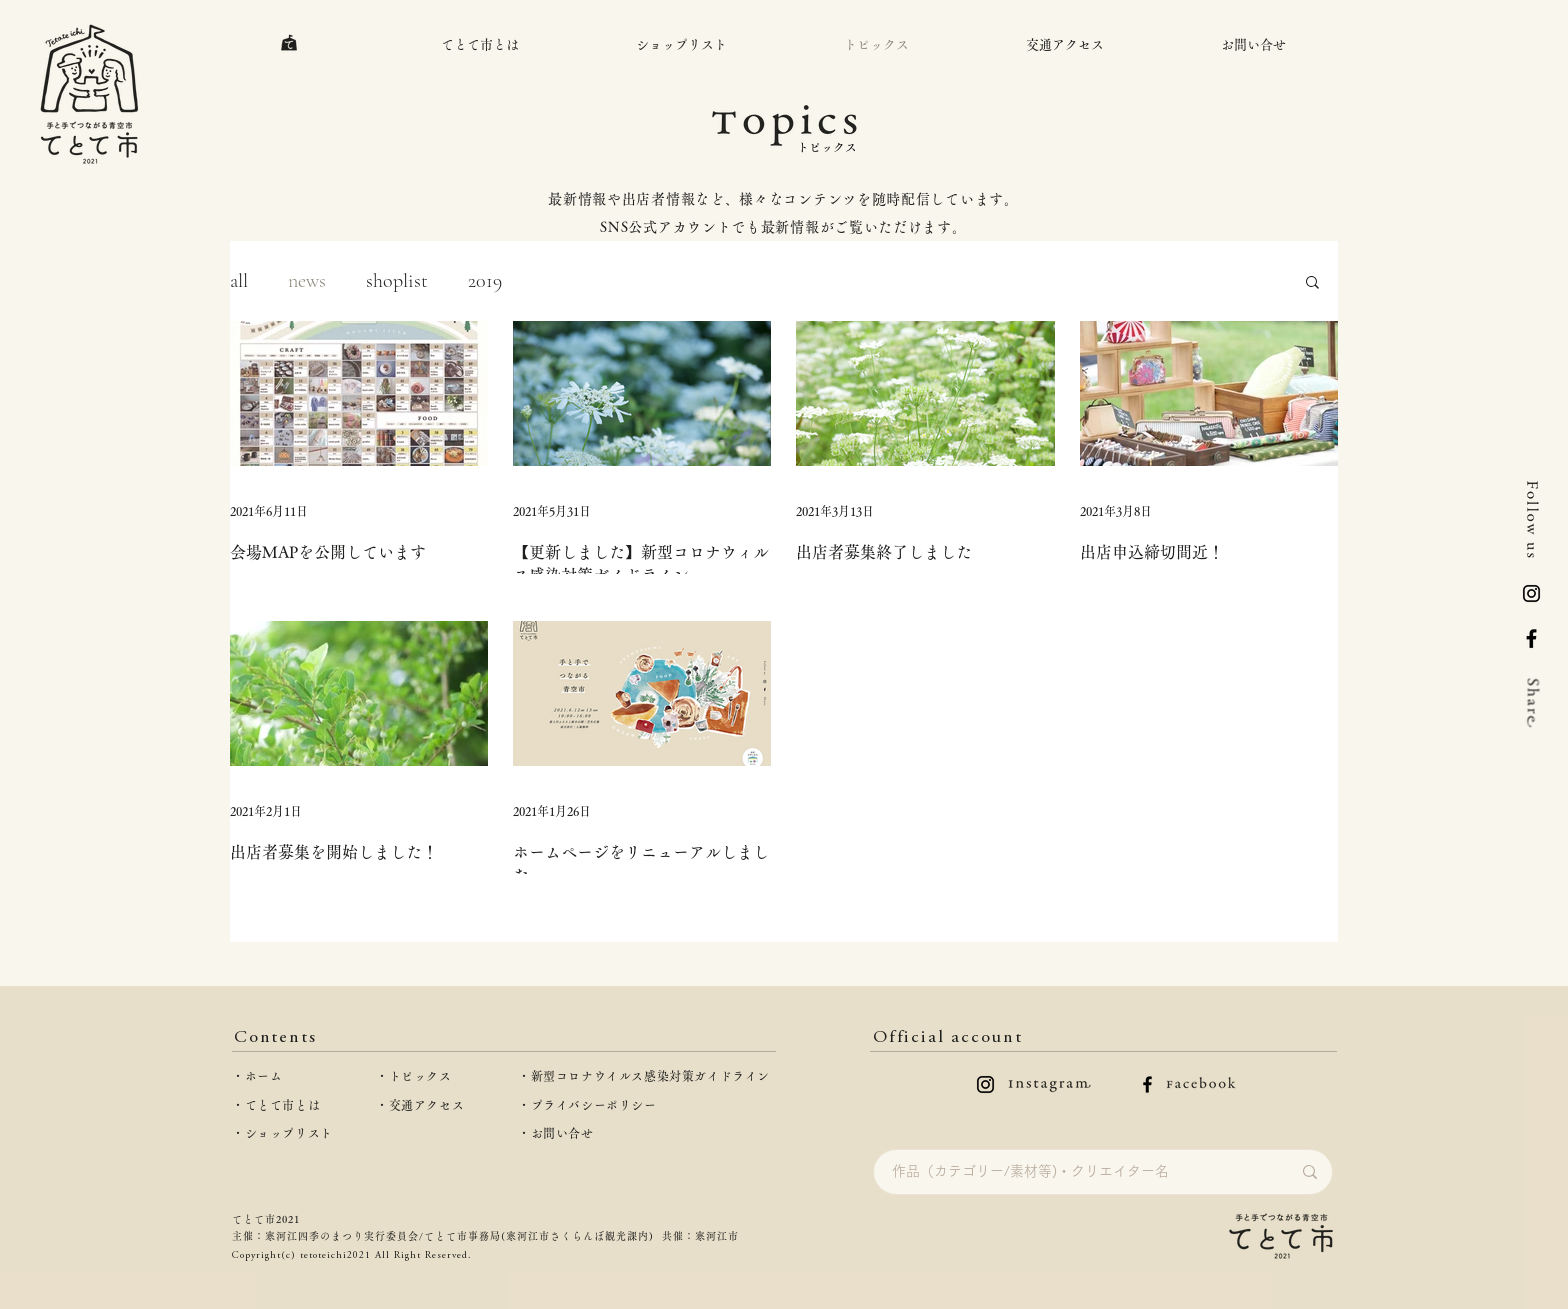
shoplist (397, 281)
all (239, 281)
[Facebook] (1531, 638)
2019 (485, 281)
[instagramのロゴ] (985, 1084)
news (307, 281)
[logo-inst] (1531, 593)
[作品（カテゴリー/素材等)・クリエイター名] (1076, 1172)
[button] (1312, 283)
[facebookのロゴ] (1147, 1084)
